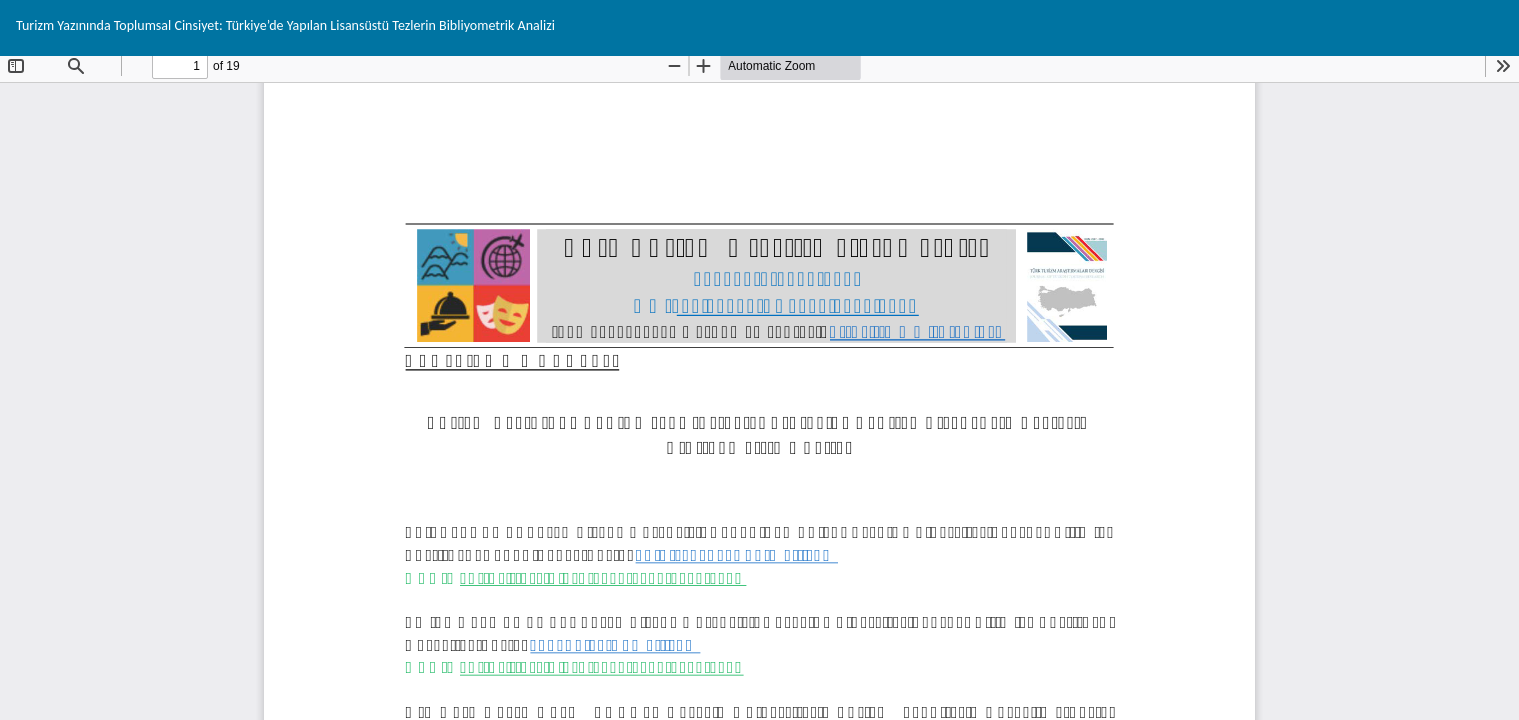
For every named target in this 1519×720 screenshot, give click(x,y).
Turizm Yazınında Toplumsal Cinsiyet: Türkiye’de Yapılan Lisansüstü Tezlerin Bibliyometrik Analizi (285, 25)
